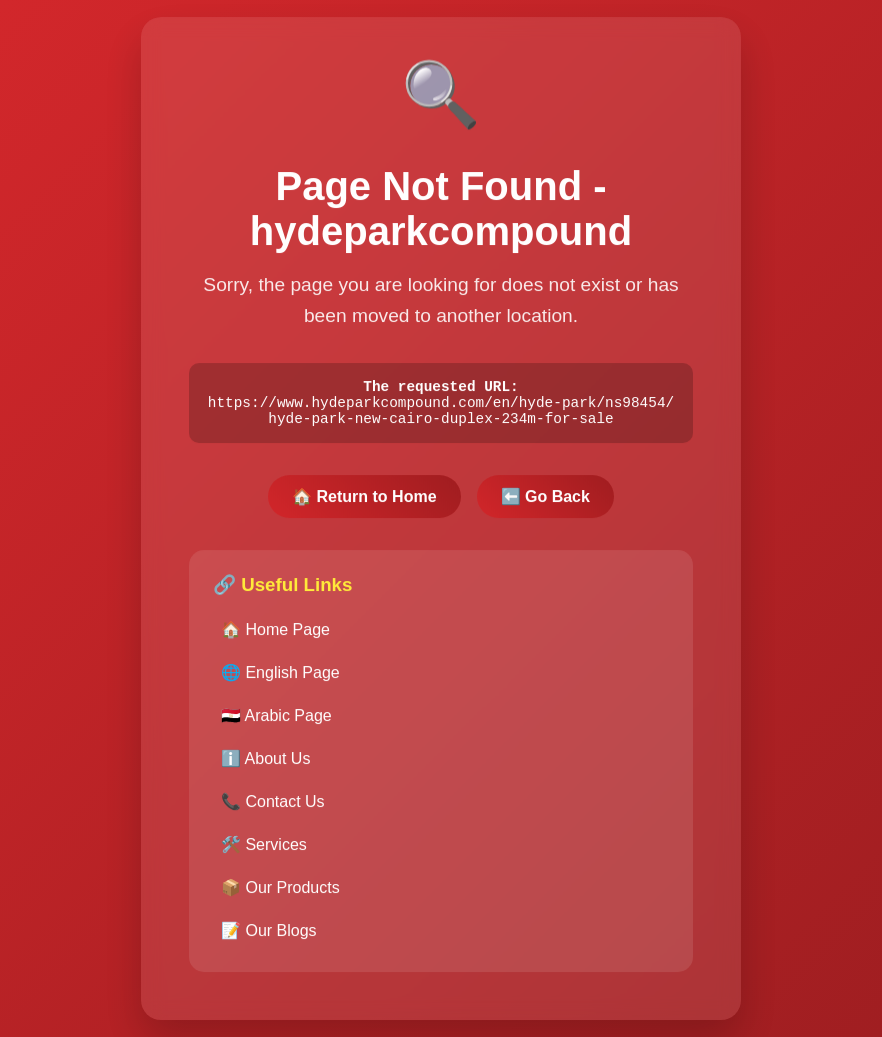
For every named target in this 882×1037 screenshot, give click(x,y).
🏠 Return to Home (364, 504)
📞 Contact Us (273, 809)
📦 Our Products (280, 895)
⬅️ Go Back (545, 504)
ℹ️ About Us (265, 766)
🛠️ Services (264, 852)
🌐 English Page (280, 680)
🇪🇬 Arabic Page (276, 723)
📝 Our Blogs (269, 938)
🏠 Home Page (275, 637)
